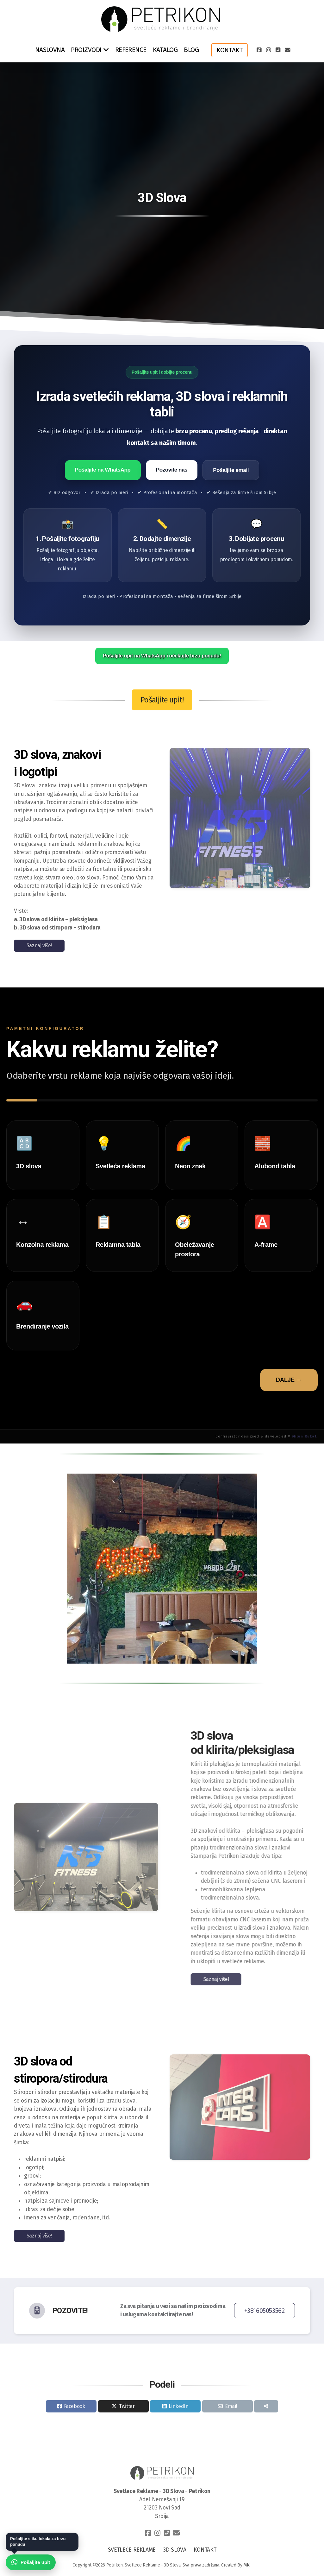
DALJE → (289, 1380)
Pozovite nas (172, 470)
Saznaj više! (39, 945)
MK (246, 2565)
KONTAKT (205, 2550)
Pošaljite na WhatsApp (103, 470)
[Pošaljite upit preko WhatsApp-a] (31, 2562)
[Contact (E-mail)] (287, 50)
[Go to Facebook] (259, 50)
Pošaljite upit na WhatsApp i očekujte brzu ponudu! (162, 655)
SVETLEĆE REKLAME (132, 2550)
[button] (124, 1656)
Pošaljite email (231, 470)
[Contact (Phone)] (278, 50)
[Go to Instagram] (268, 50)
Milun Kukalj (305, 1436)
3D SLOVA (174, 2550)
